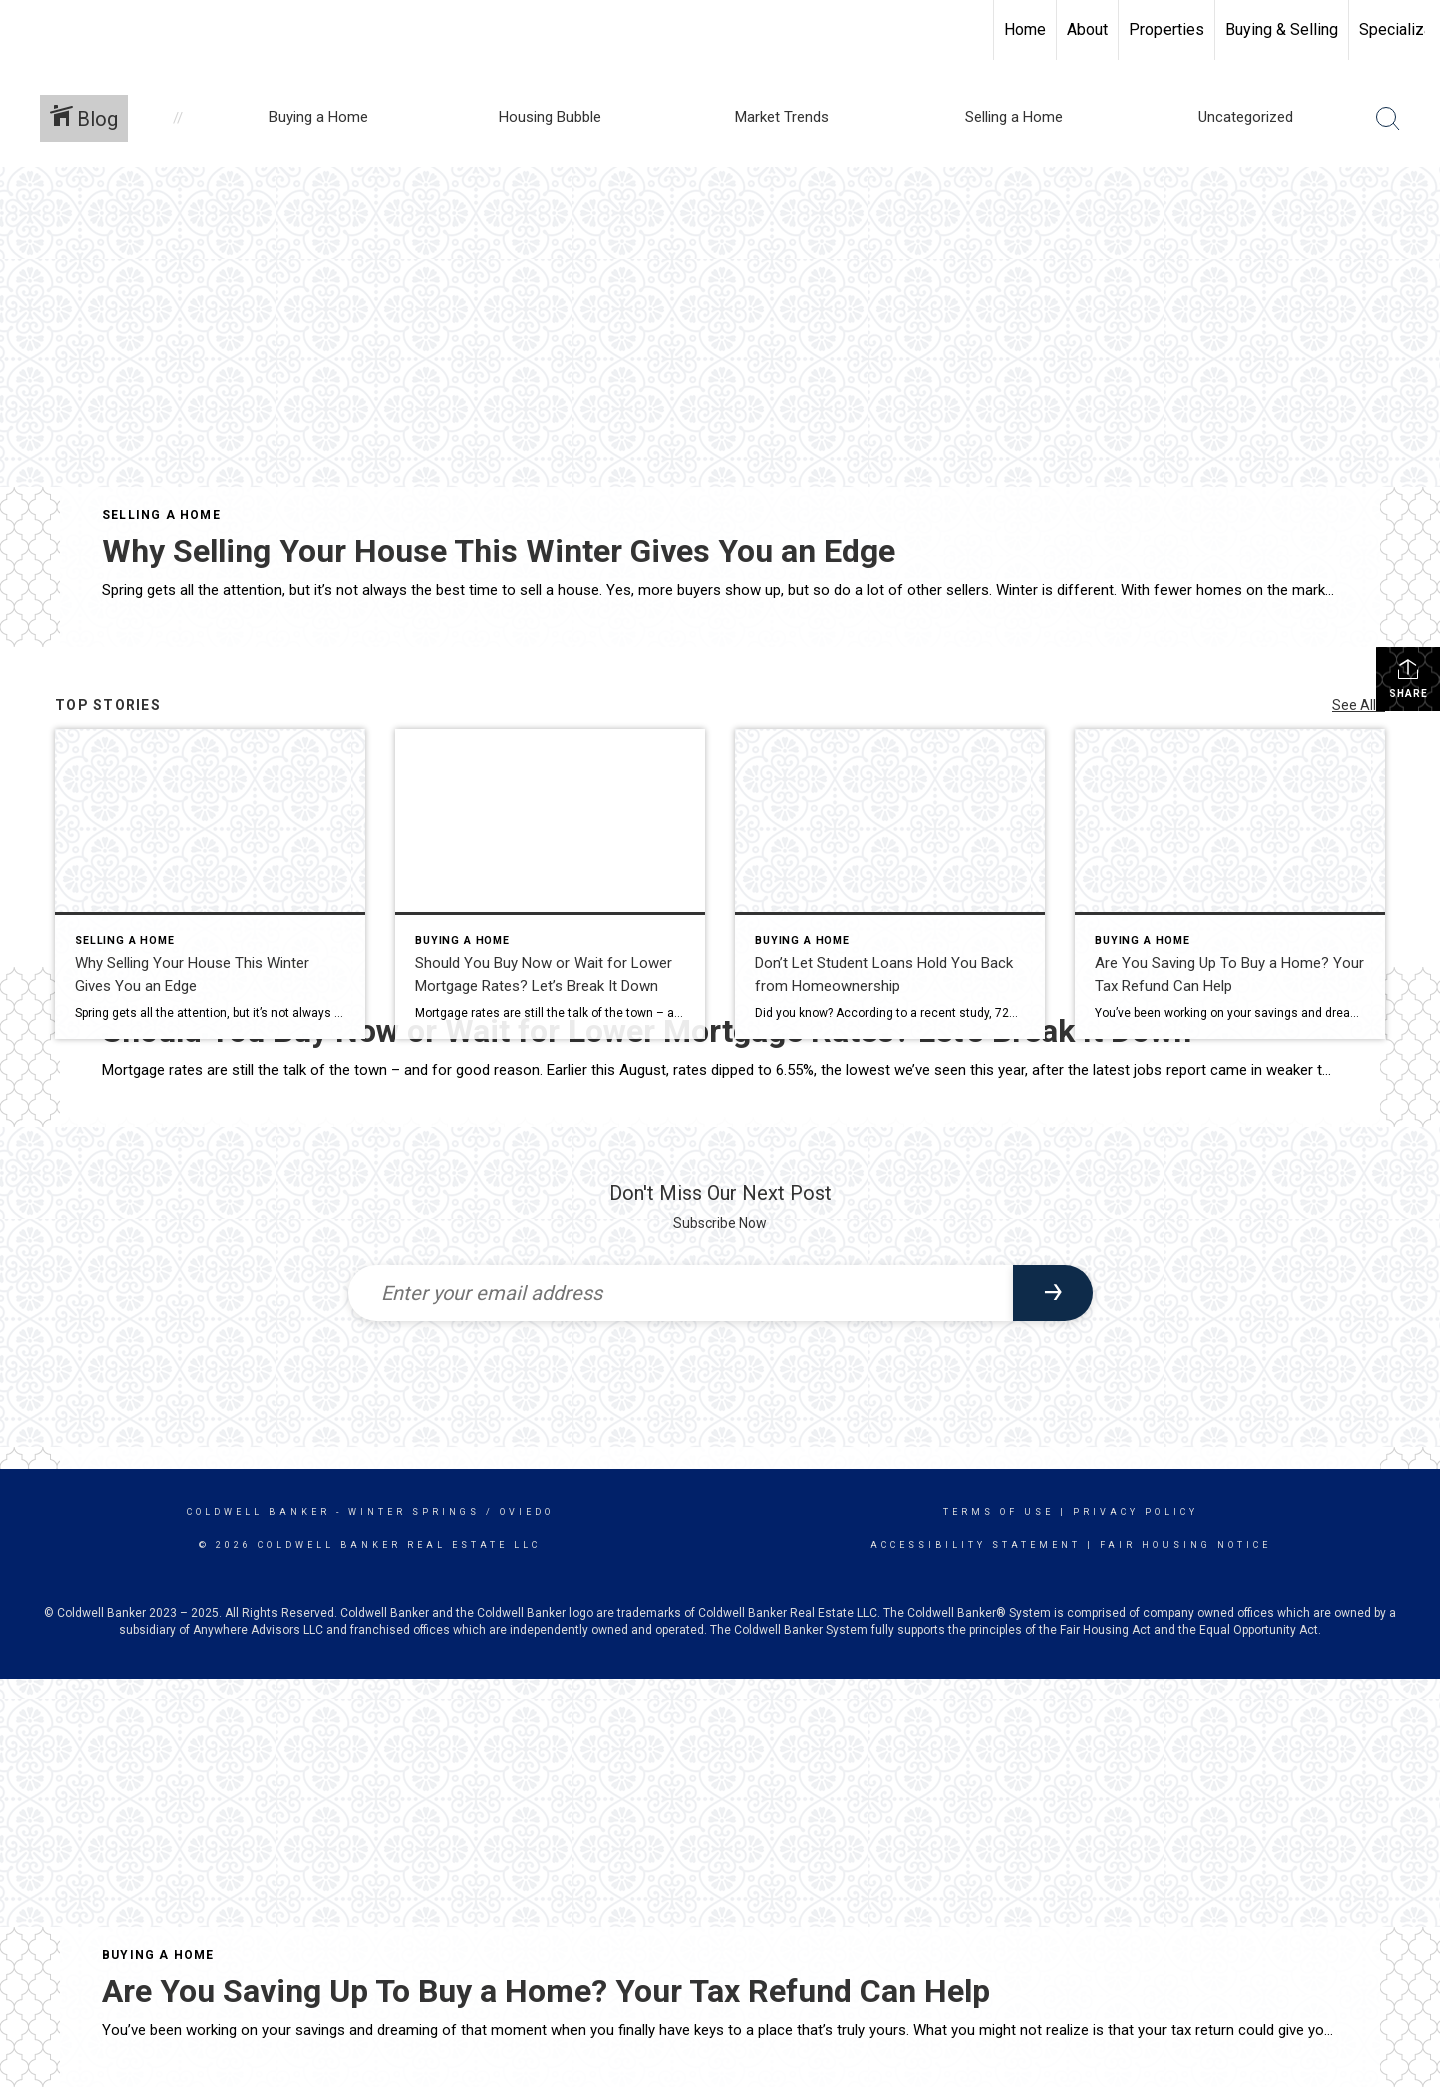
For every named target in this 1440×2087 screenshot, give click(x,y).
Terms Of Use (998, 1512)
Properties (1166, 29)
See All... (1358, 705)
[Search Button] (1388, 119)
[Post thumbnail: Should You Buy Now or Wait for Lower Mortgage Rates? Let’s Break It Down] (550, 884)
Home (1025, 29)
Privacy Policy (1135, 1512)
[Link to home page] (25, 30)
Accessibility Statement (975, 1545)
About (1087, 29)
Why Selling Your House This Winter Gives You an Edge (498, 551)
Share (1408, 678)
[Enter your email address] (680, 1293)
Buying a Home (158, 1955)
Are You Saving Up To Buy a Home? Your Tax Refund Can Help (546, 1991)
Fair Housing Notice (1185, 1545)
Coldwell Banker (258, 1512)
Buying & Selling (1281, 29)
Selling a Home (161, 515)
